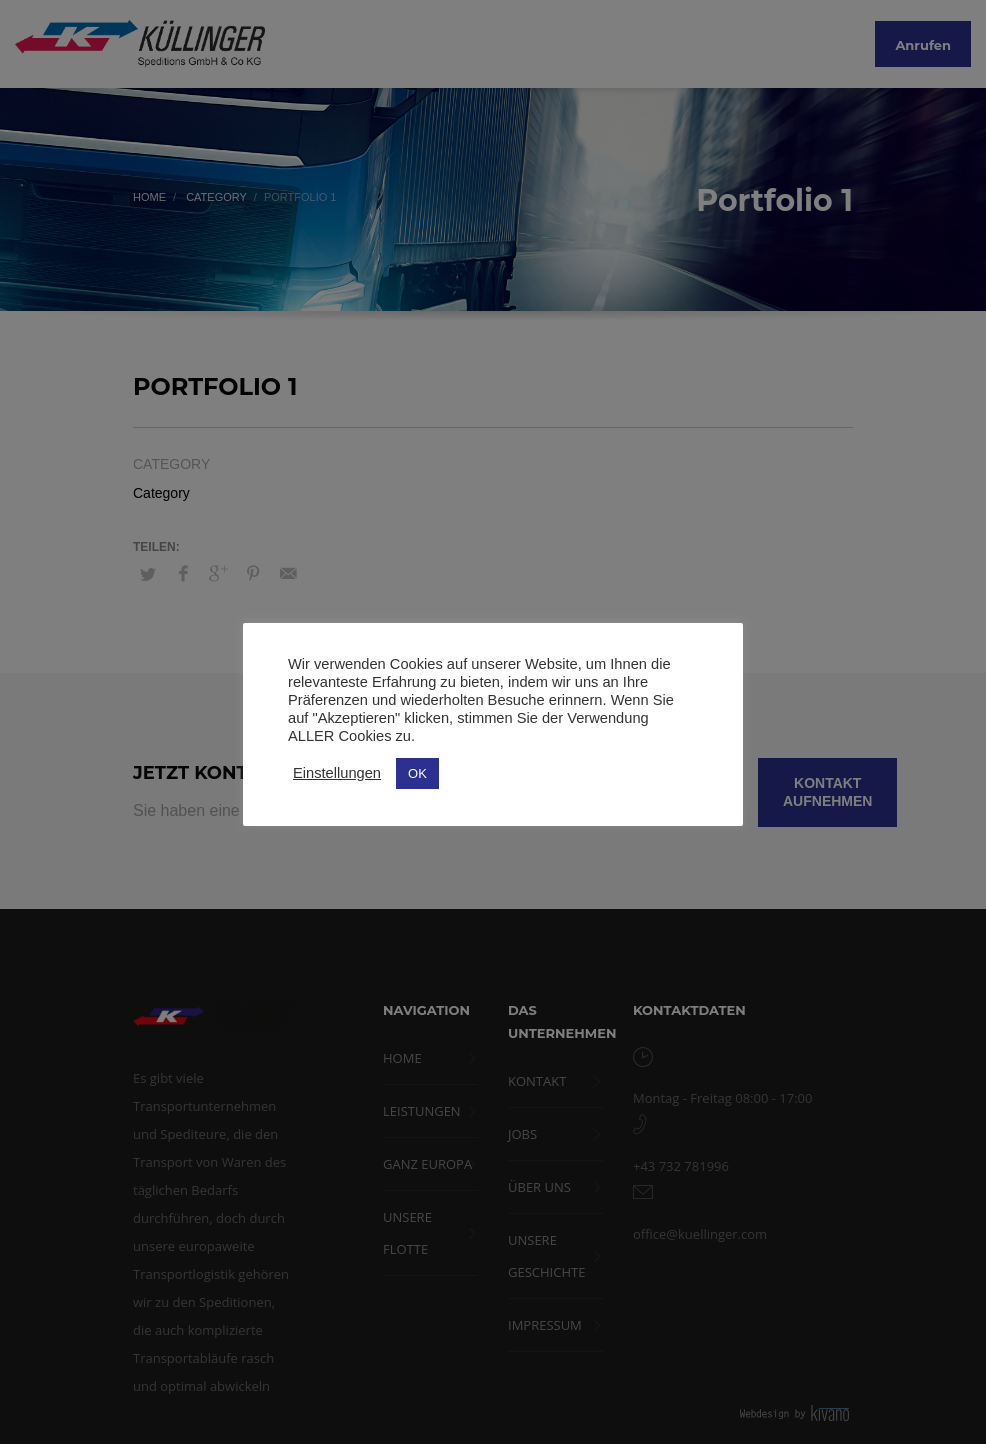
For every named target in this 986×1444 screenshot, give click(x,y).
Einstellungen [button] (337, 773)
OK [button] (417, 773)
